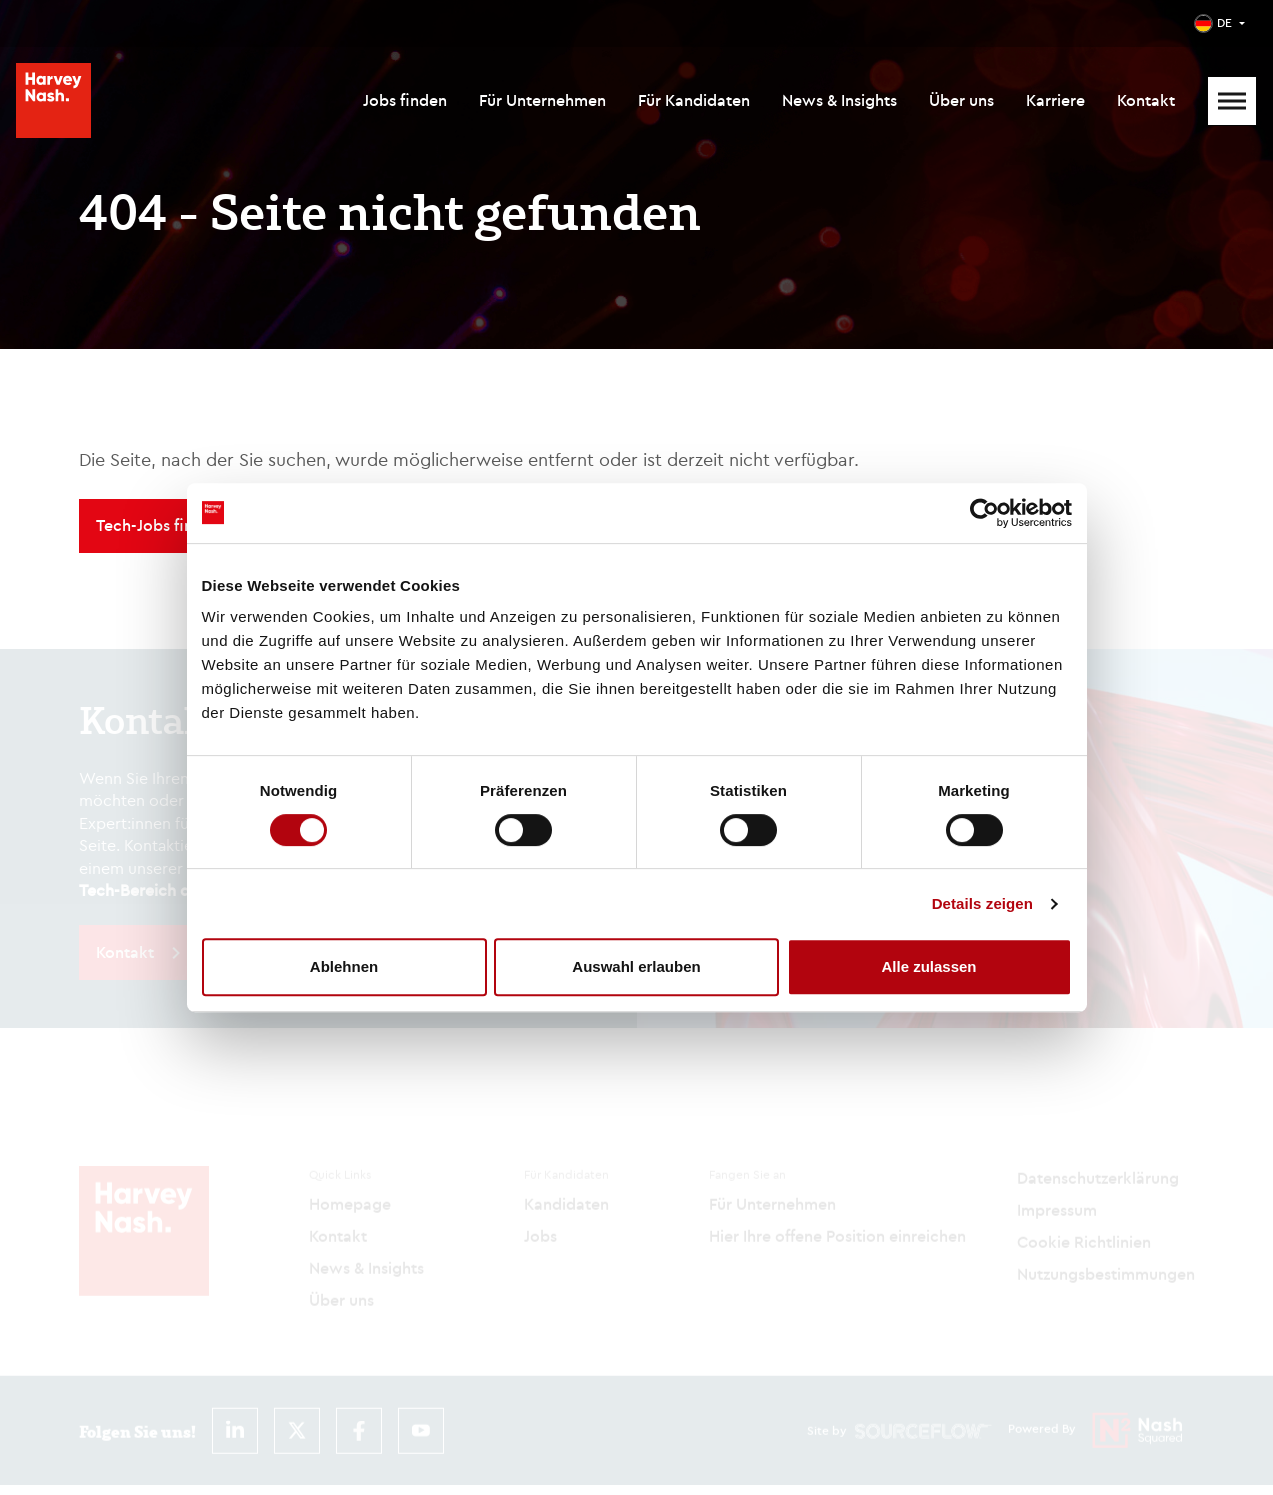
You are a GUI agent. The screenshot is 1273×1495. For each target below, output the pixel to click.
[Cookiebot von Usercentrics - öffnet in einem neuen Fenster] (984, 513)
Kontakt (1146, 100)
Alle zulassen (928, 966)
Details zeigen (982, 903)
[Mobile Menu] (1232, 101)
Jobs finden (405, 100)
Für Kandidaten (694, 100)
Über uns (961, 100)
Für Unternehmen (542, 100)
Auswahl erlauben (636, 966)
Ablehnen (344, 966)
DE (1224, 22)
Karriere (1055, 100)
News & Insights (839, 100)
